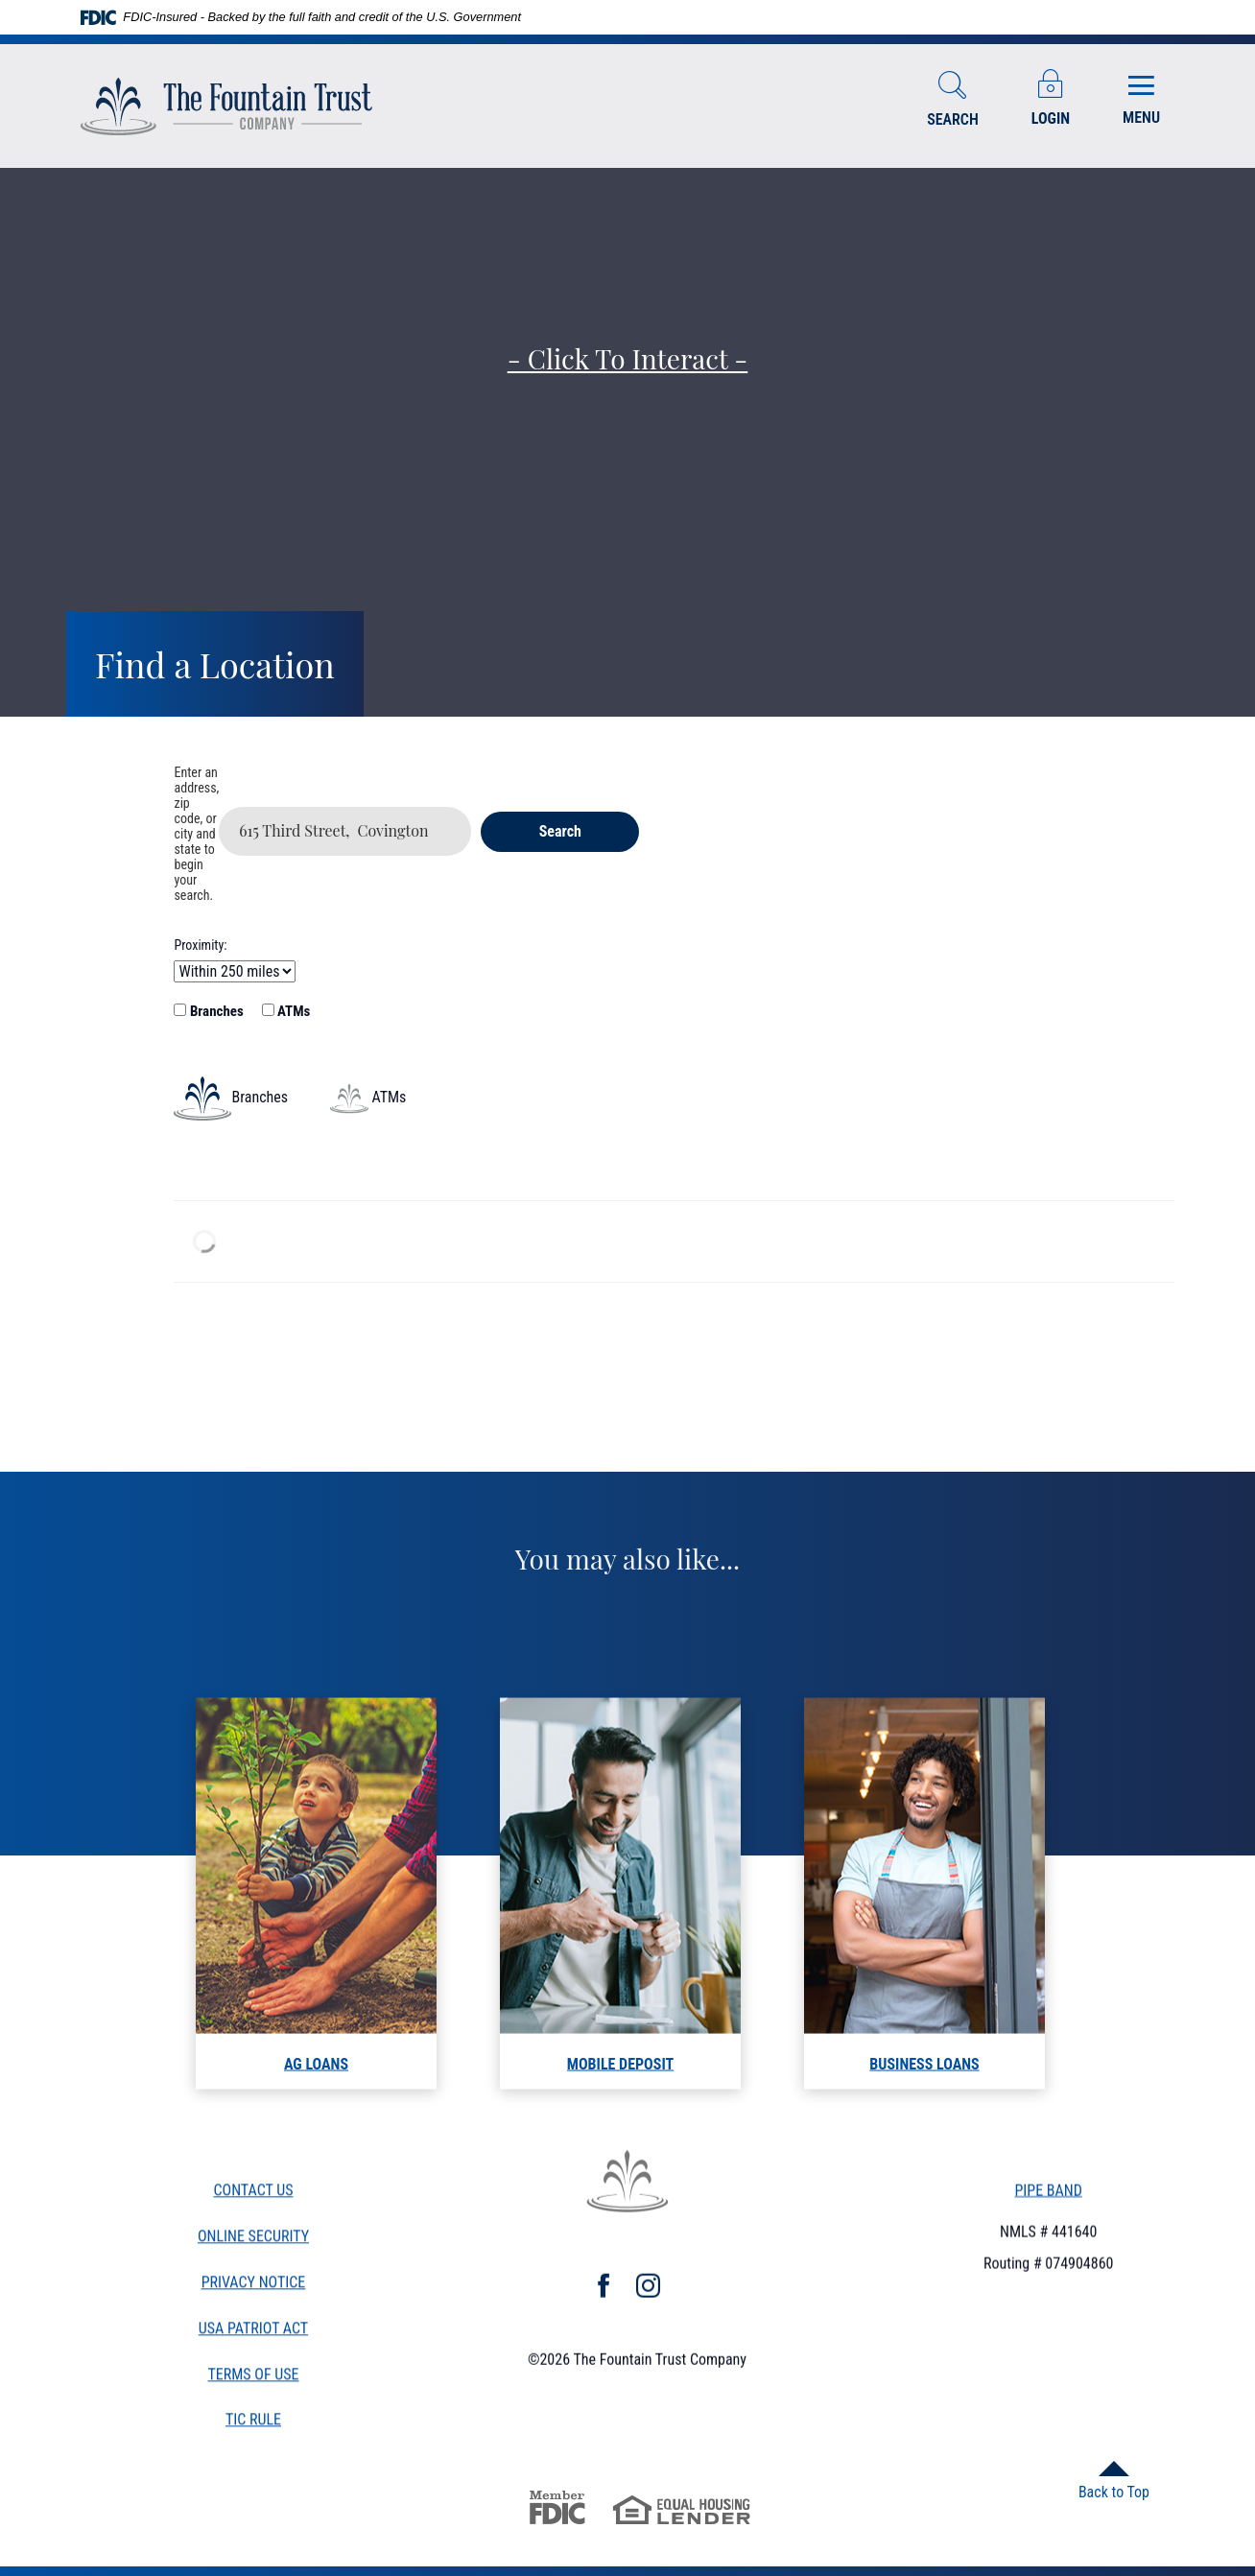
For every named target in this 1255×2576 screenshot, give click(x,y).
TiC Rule (253, 2427)
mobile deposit (620, 2097)
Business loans (924, 2097)
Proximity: (200, 945)
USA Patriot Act (253, 2334)
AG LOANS (316, 2097)
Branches (208, 1011)
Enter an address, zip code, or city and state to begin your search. (196, 834)
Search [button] (560, 831)
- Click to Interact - (628, 358)
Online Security (253, 2242)
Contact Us (253, 2196)
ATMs (286, 1011)
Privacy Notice (253, 2288)
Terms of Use (252, 2380)
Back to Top (1113, 2492)
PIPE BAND (1048, 2193)
